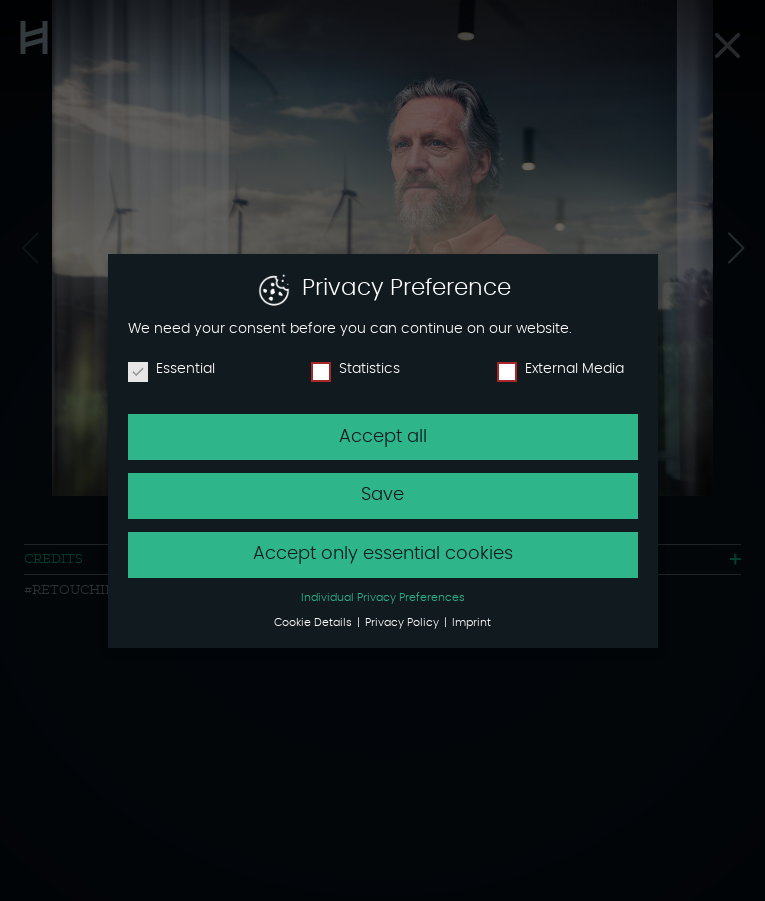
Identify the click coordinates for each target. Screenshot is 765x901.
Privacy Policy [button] (403, 623)
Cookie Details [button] (314, 623)
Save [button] (382, 495)
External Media (560, 369)
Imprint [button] (471, 623)
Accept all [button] (383, 437)
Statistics (355, 369)
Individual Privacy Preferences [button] (383, 598)
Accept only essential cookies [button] (383, 554)
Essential (171, 369)
